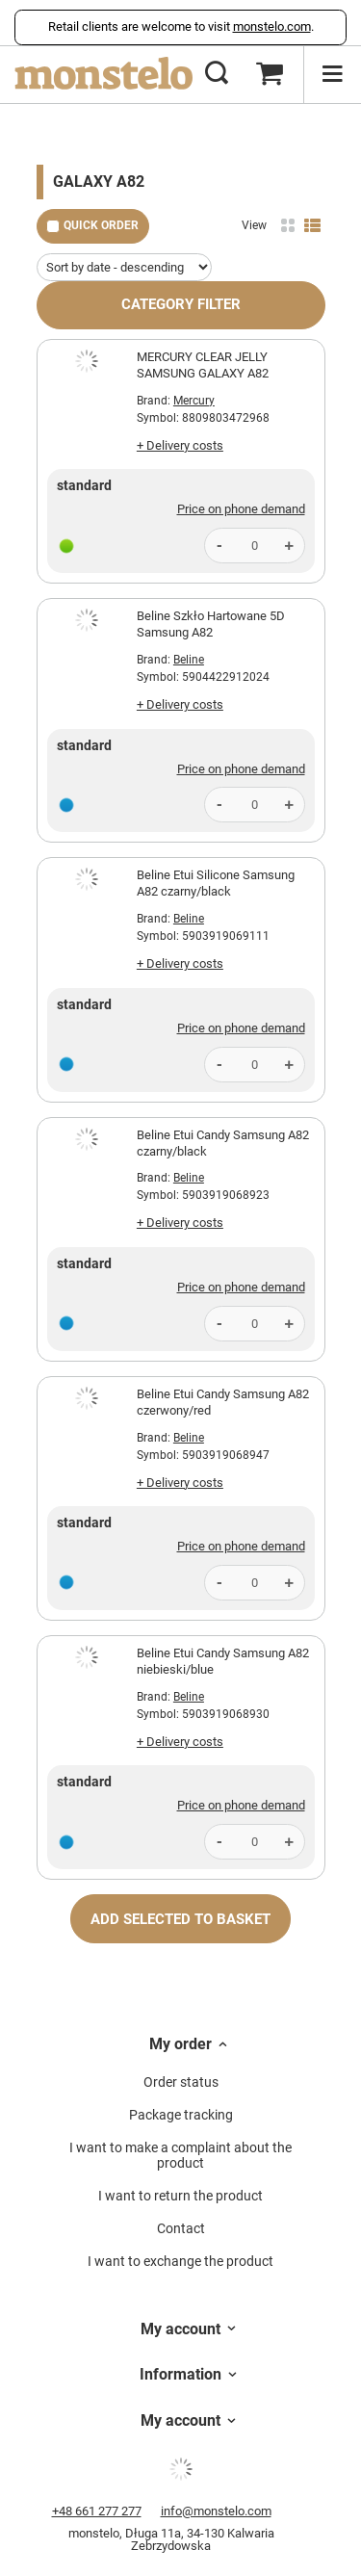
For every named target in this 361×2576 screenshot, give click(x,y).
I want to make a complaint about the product (180, 2156)
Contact (181, 2228)
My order (180, 2044)
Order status (181, 2082)
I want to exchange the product (180, 2261)
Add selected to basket (180, 1919)
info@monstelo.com (216, 2511)
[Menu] (332, 74)
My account (180, 2329)
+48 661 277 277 (97, 2511)
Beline (188, 659)
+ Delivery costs (180, 445)
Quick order (101, 225)
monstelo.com (272, 26)
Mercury (194, 400)
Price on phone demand (241, 509)
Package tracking (181, 2114)
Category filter (181, 304)
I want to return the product (180, 2195)
